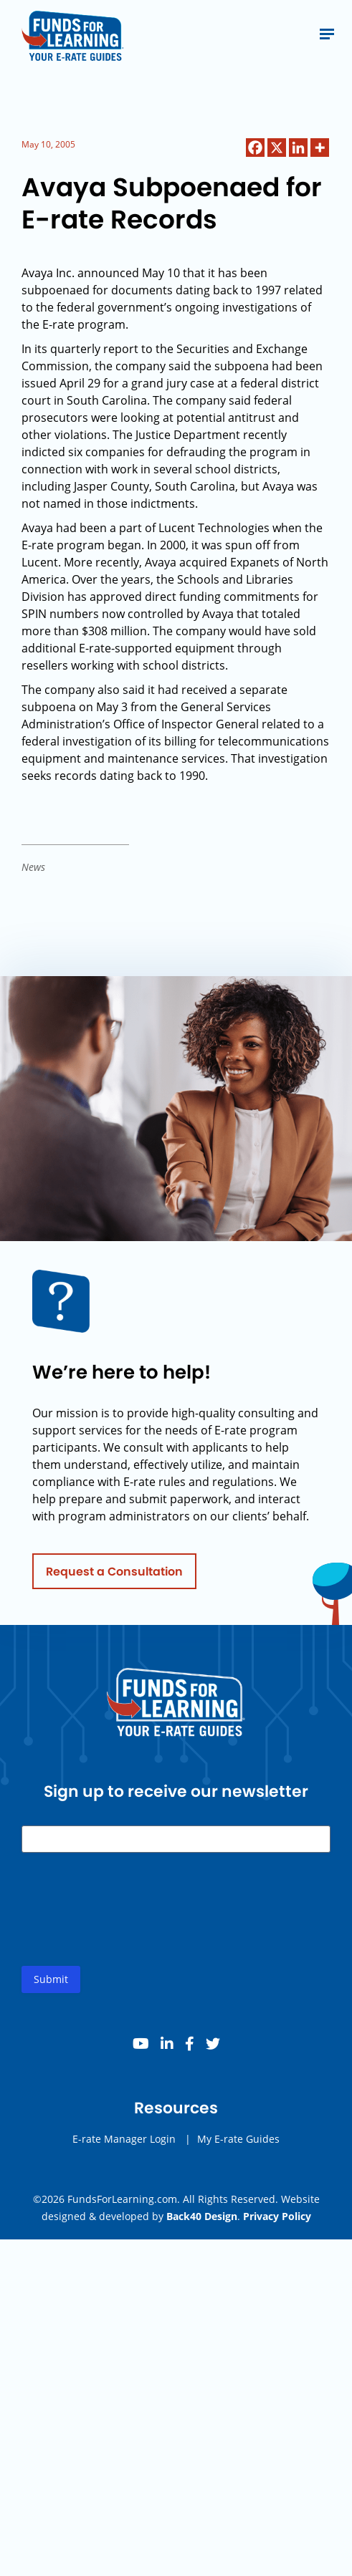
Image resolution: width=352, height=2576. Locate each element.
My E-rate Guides (238, 2143)
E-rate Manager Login (124, 2143)
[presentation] (130, 1925)
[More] (319, 147)
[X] (276, 147)
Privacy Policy (277, 2216)
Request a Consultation (114, 1575)
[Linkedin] (298, 147)
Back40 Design (201, 2216)
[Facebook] (255, 147)
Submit (51, 1983)
